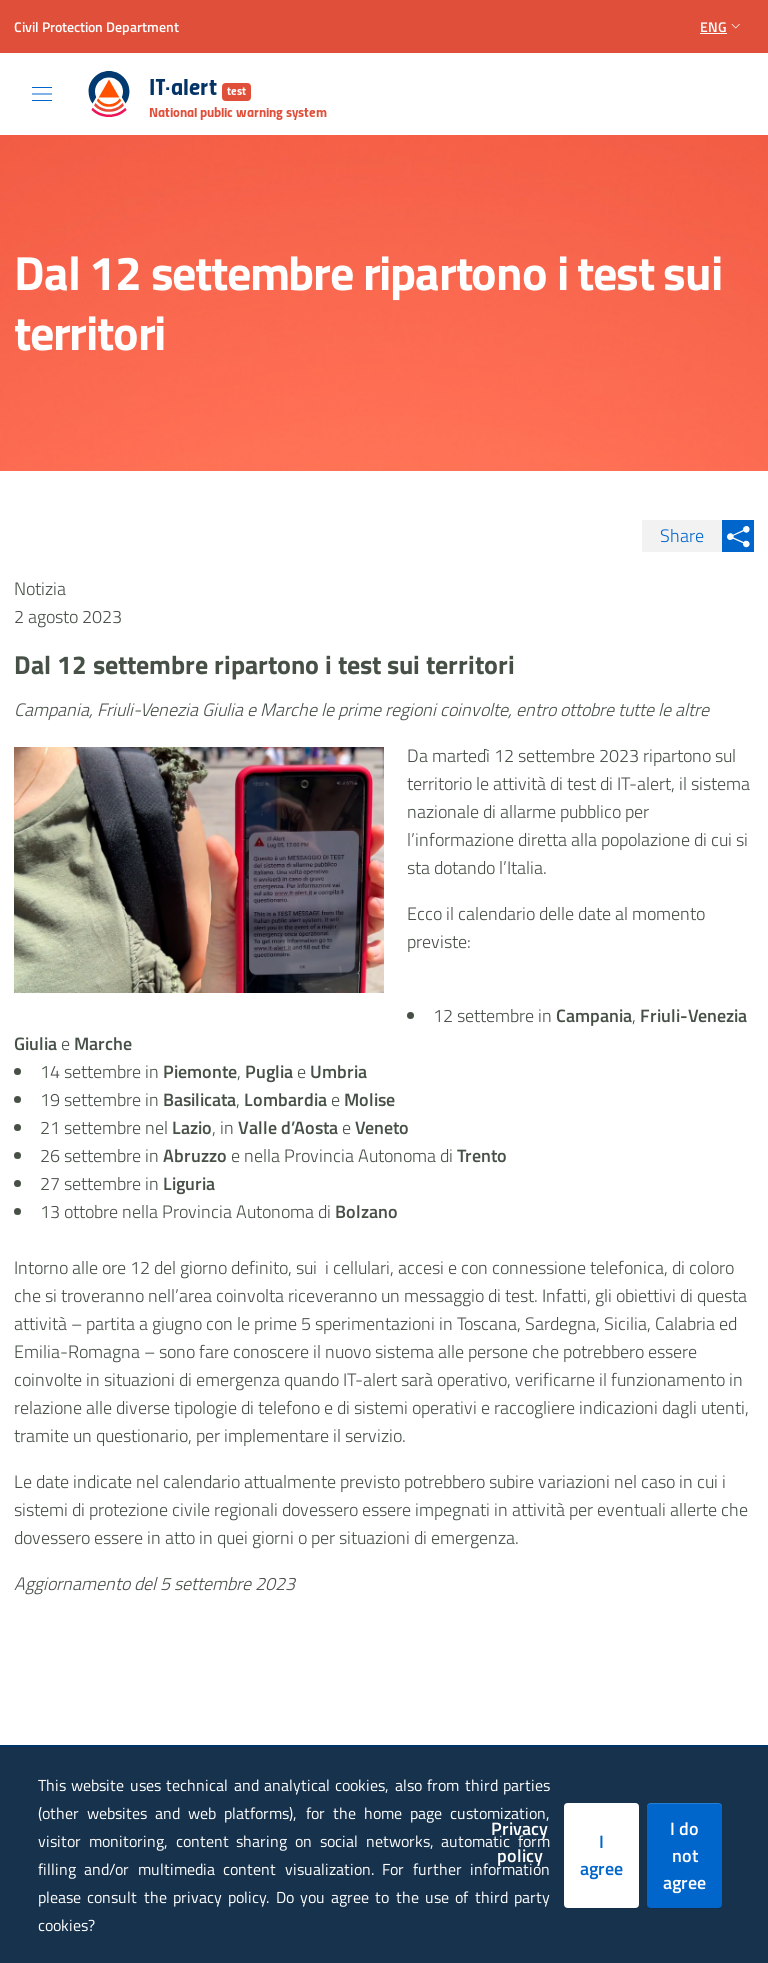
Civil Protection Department (96, 26)
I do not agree (684, 1855)
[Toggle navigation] (42, 94)
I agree (601, 1855)
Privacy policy (519, 1842)
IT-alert (200, 89)
